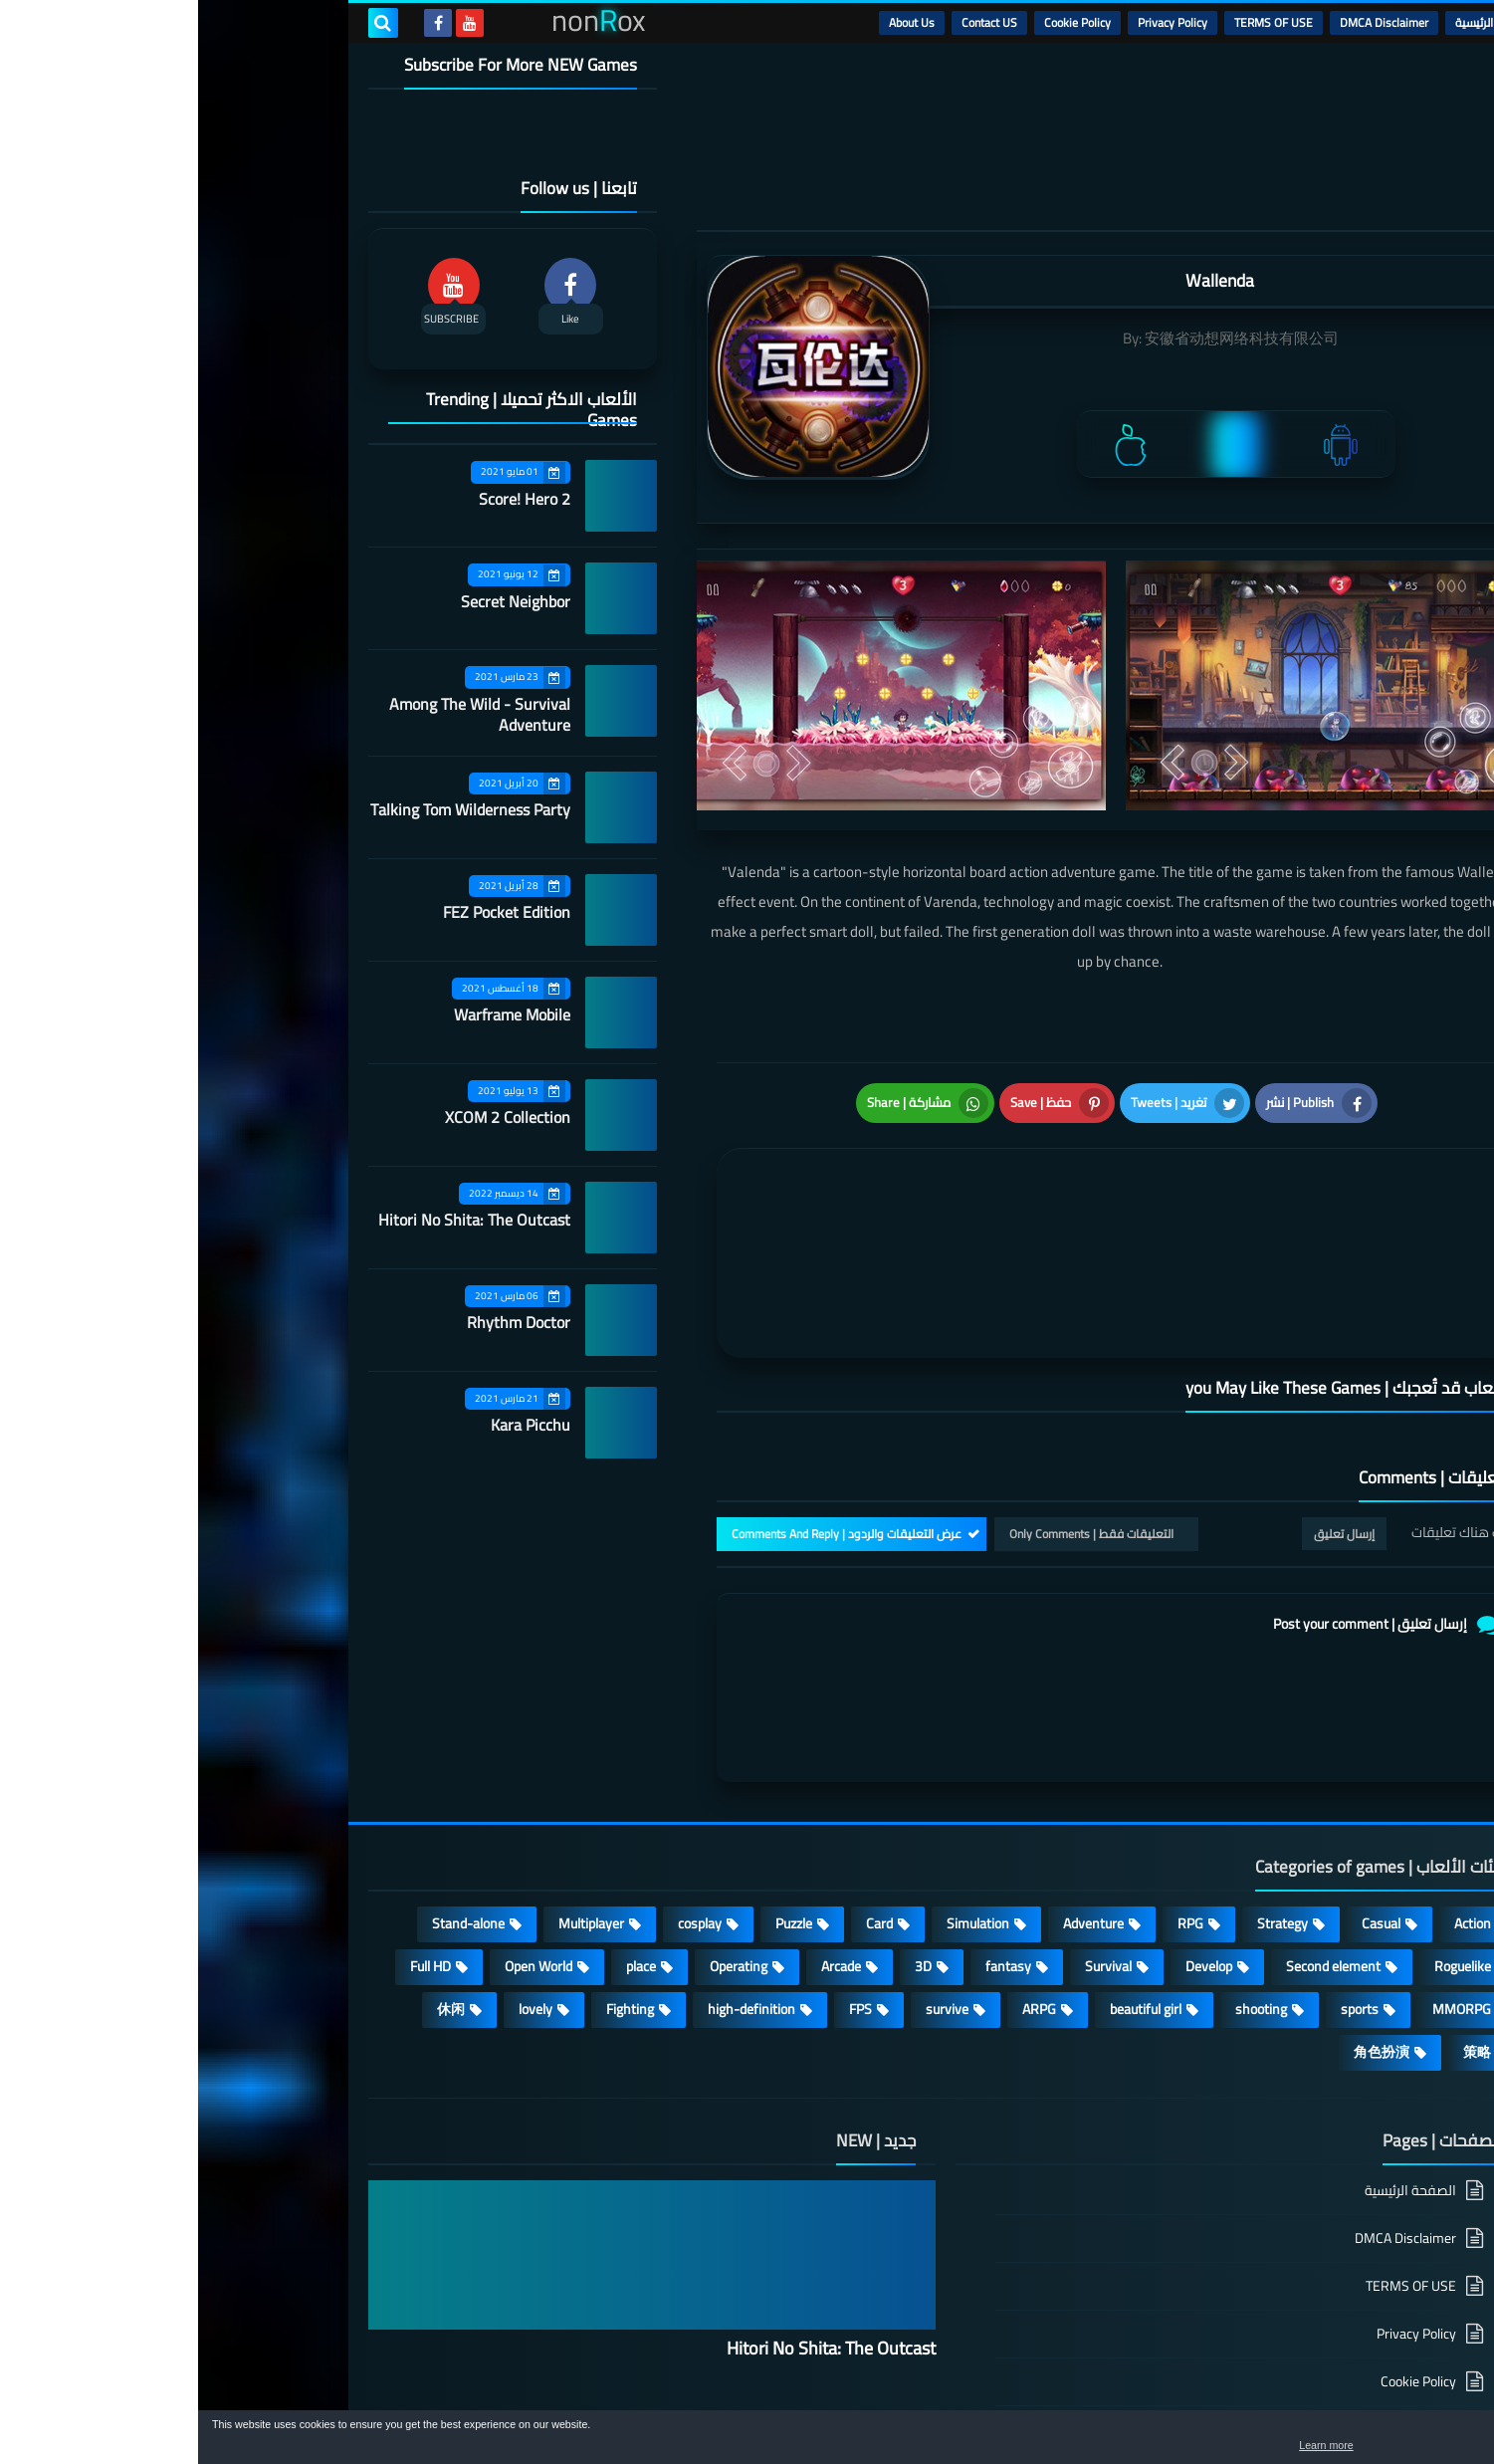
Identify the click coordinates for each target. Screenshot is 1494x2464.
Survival (910, 1825)
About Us (714, 22)
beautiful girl (947, 1868)
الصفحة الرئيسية (1212, 2050)
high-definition (553, 1868)
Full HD (232, 1825)
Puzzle (595, 1782)
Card (681, 1782)
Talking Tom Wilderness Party (272, 809)
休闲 (253, 1868)
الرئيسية (1276, 22)
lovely (337, 1868)
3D (725, 1825)
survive (749, 1868)
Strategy (1084, 1782)
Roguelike (1264, 1825)
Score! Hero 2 (326, 499)
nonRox (1174, 2401)
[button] (1416, 2442)
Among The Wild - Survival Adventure (281, 714)
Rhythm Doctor (320, 1322)
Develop (1010, 1825)
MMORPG (1263, 1868)
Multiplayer (393, 1782)
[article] (725, 1159)
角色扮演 (1183, 1910)
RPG (992, 1782)
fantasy (810, 1825)
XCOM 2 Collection (309, 1117)
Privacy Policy (974, 22)
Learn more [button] (1301, 2448)
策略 (1279, 1910)
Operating (540, 1825)
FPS (662, 1868)
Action (1274, 1782)
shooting (1063, 1868)
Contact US (791, 22)
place (443, 1825)
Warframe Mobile (314, 1014)
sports (1161, 1868)
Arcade (643, 1825)
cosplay (502, 1782)
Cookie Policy (879, 22)
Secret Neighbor (317, 601)
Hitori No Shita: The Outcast (276, 1219)
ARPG (841, 1868)
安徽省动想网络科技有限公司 (1044, 338)
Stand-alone (270, 1782)
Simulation (779, 1782)
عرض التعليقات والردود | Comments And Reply (648, 1392)
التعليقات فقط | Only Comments (893, 1392)
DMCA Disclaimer (1186, 22)
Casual (1183, 1782)
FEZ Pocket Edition (308, 912)
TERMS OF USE (1075, 22)
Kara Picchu (332, 1425)
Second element (1135, 1825)
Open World (340, 1825)
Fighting (432, 1868)
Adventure (895, 1782)
